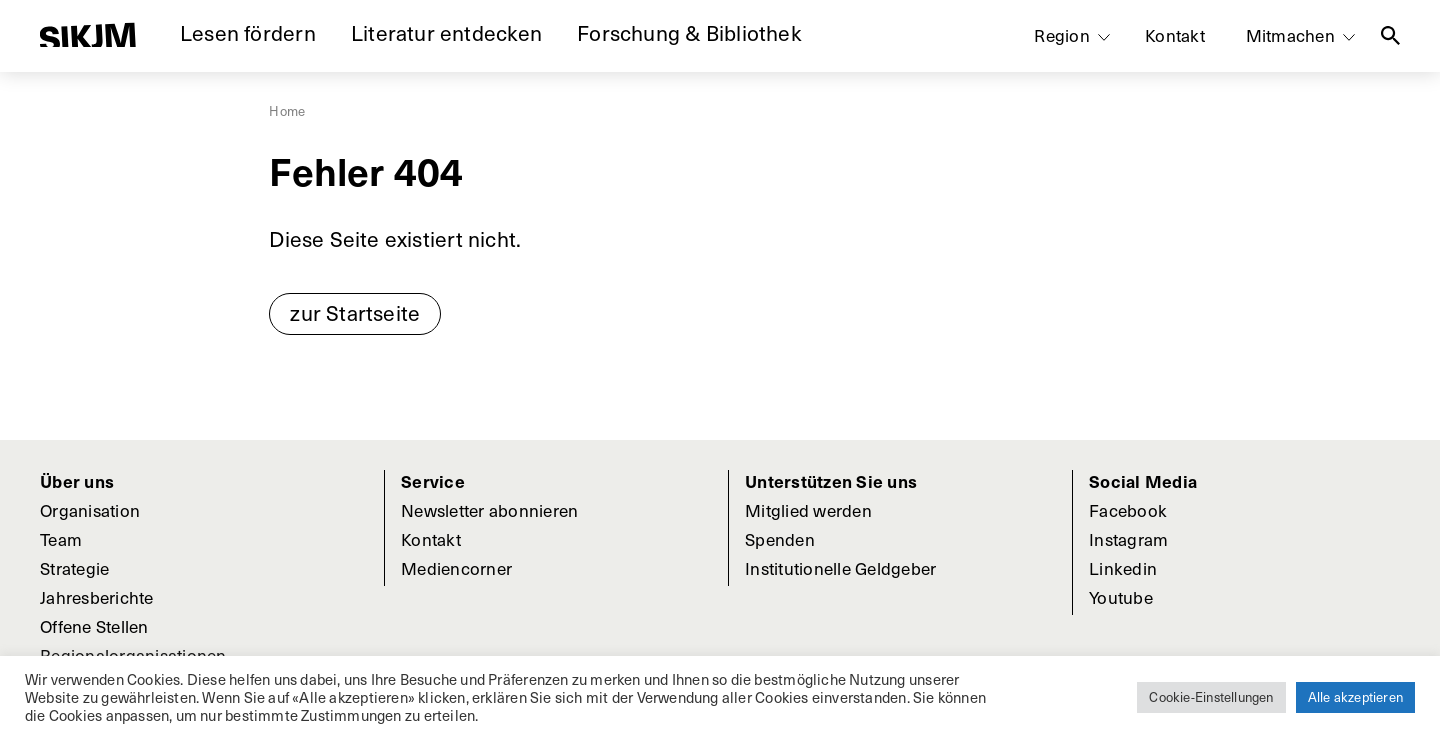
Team (61, 539)
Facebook (1128, 510)
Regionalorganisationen (133, 655)
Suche (1390, 35)
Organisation (90, 510)
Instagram (1128, 539)
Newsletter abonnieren (489, 510)
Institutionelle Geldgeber (840, 568)
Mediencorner (456, 568)
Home (287, 111)
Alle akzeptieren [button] (1355, 697)
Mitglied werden (808, 510)
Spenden (780, 539)
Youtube (1121, 597)
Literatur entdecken (446, 33)
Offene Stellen (94, 626)
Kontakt (1175, 35)
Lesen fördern (248, 33)
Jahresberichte (97, 597)
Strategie (74, 568)
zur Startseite (355, 312)
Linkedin (1123, 568)
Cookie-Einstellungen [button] (1211, 697)
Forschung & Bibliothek (689, 33)
